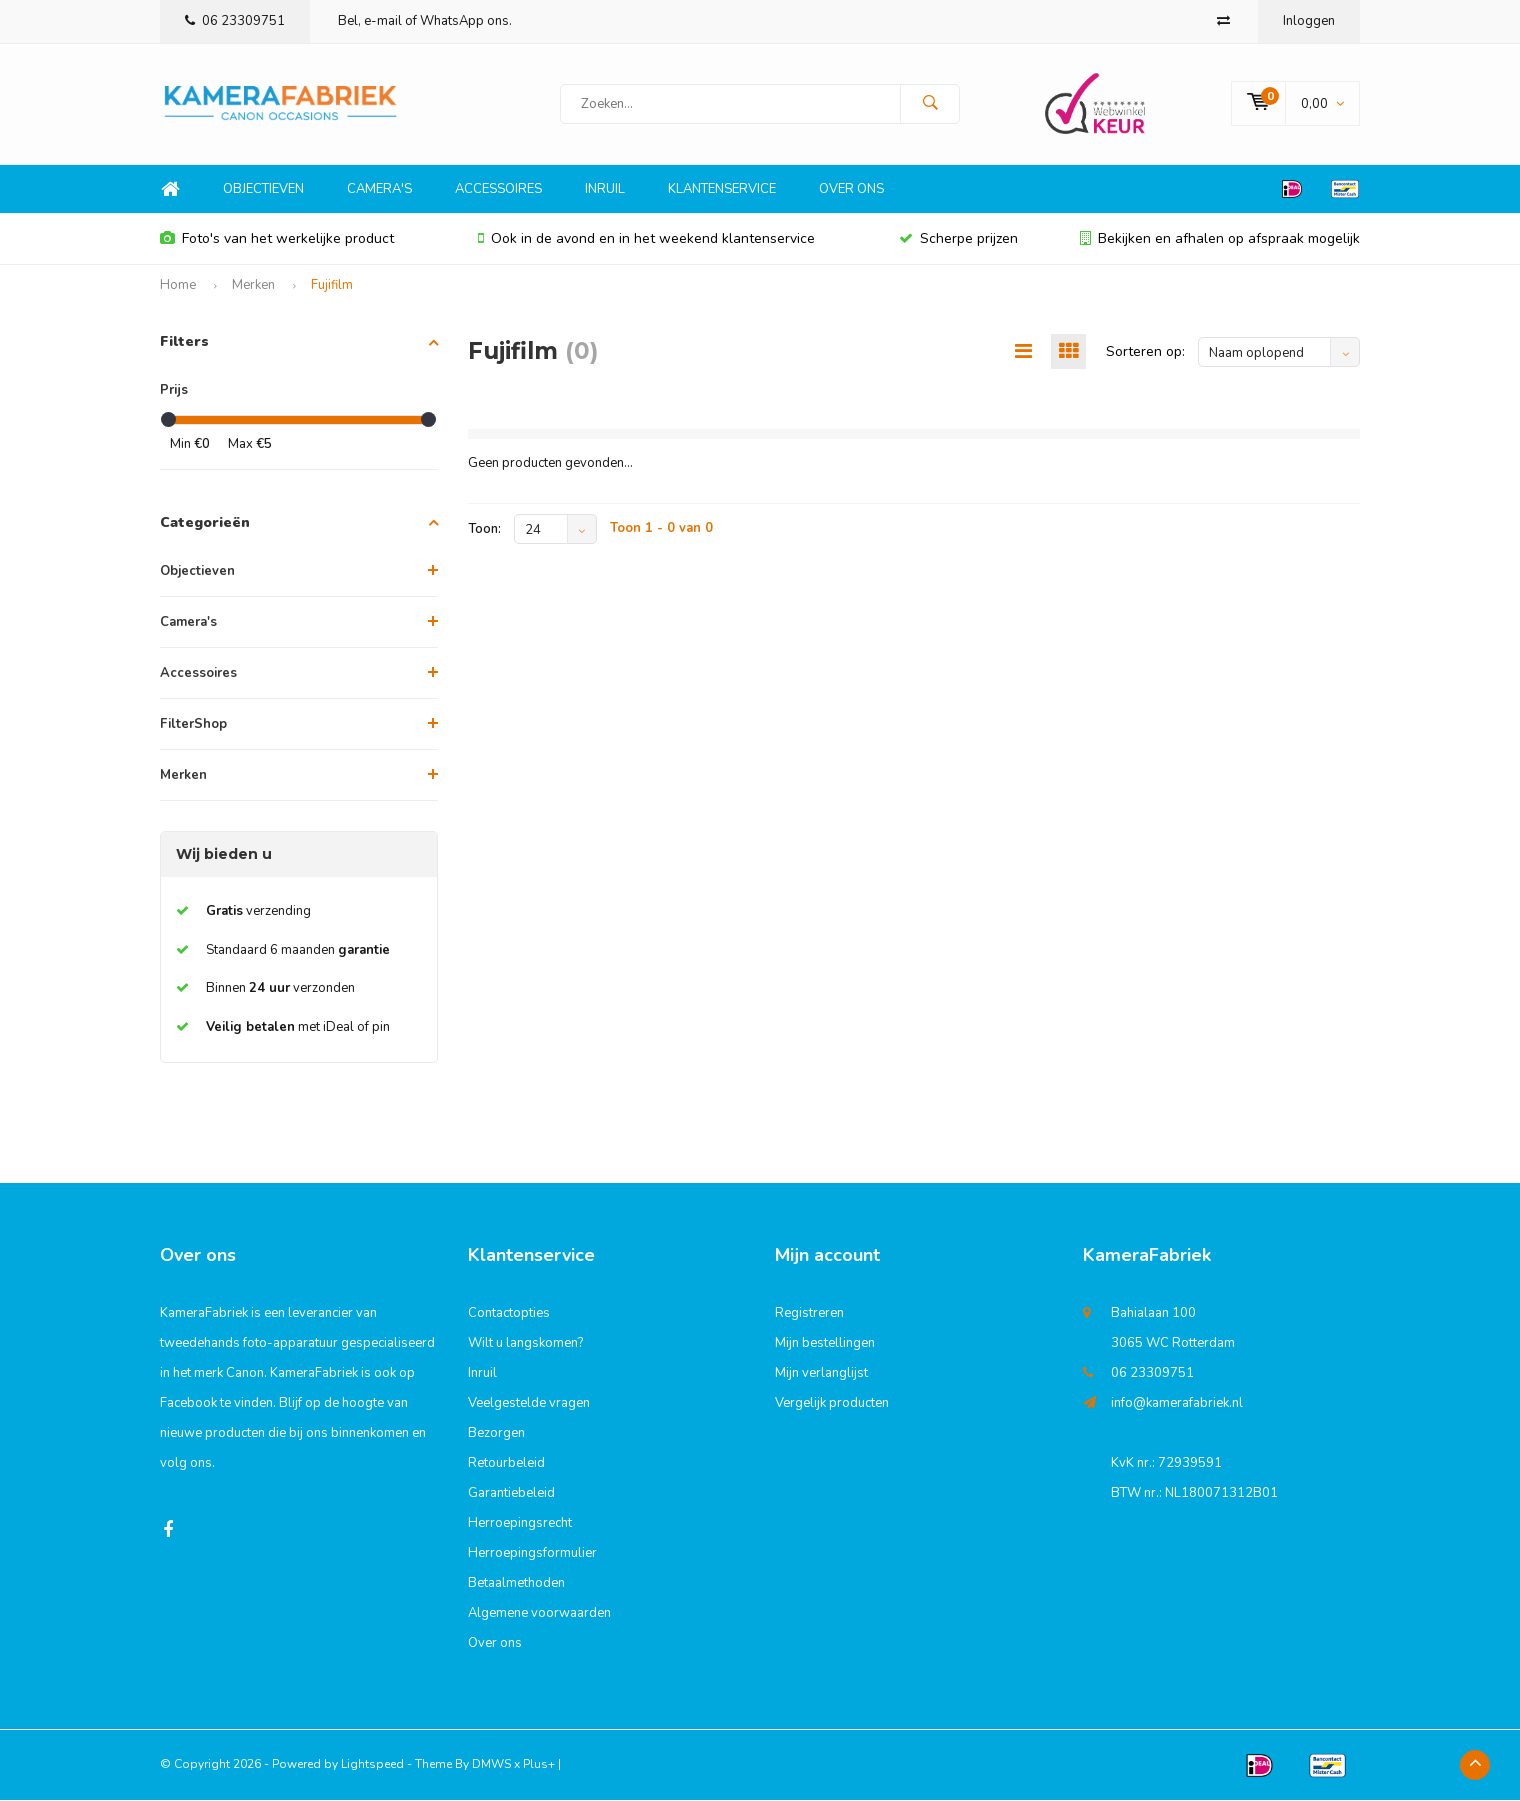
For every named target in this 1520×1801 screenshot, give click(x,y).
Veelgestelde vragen (529, 1404)
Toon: (484, 531)
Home (170, 190)
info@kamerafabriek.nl (1177, 1404)
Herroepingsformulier (532, 1554)
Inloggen (1309, 21)
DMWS (491, 1765)
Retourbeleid (506, 1464)
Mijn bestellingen (825, 1344)
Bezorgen (496, 1434)
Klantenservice (722, 190)
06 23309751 (235, 21)
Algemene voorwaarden (539, 1614)
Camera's (379, 190)
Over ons (851, 190)
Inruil (605, 190)
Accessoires (498, 190)
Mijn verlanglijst (821, 1374)
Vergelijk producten (832, 1404)
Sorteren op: (1145, 352)
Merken (253, 286)
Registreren (809, 1314)
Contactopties (509, 1314)
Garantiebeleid (511, 1494)
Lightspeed (372, 1765)
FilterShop (193, 725)
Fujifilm (332, 286)
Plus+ (539, 1765)
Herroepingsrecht (520, 1524)
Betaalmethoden (516, 1584)
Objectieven (263, 190)
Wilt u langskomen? (525, 1344)
